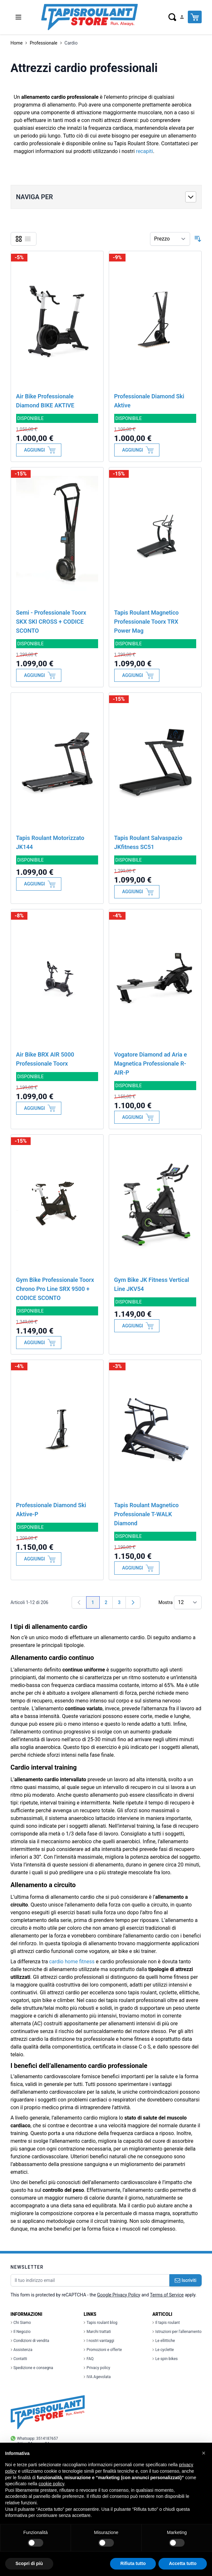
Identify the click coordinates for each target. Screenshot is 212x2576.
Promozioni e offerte (103, 2349)
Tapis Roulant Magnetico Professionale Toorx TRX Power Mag (146, 621)
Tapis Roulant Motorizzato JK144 (50, 842)
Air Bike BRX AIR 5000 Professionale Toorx (45, 1059)
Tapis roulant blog (100, 2322)
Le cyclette (163, 2349)
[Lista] (28, 239)
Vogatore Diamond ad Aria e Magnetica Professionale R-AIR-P (150, 1063)
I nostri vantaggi (99, 2340)
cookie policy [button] (51, 2483)
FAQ (89, 2358)
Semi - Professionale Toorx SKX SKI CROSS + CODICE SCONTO (51, 621)
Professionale (43, 43)
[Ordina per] (170, 239)
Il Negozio (21, 2331)
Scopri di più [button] (29, 2563)
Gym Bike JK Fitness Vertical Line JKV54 (151, 1284)
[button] (203, 2453)
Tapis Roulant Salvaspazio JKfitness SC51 (148, 842)
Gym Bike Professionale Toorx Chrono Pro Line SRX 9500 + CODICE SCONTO (55, 1288)
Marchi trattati (97, 2331)
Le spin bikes (164, 2358)
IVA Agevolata (97, 2377)
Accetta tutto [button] (183, 2563)
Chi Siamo (21, 2322)
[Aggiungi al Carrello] (39, 450)
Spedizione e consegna (32, 2368)
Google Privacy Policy (118, 2294)
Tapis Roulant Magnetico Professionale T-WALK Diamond (146, 1514)
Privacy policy (97, 2368)
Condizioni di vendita (30, 2340)
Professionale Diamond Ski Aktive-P (51, 1510)
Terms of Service (167, 2294)
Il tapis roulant (166, 2322)
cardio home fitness (72, 1961)
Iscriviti (186, 2280)
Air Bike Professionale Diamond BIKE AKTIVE (45, 401)
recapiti (144, 151)
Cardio (71, 43)
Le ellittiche (163, 2340)
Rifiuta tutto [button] (133, 2563)
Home (17, 43)
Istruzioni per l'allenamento (176, 2331)
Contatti (19, 2358)
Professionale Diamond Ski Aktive (149, 401)
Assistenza (22, 2349)
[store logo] (89, 17)
